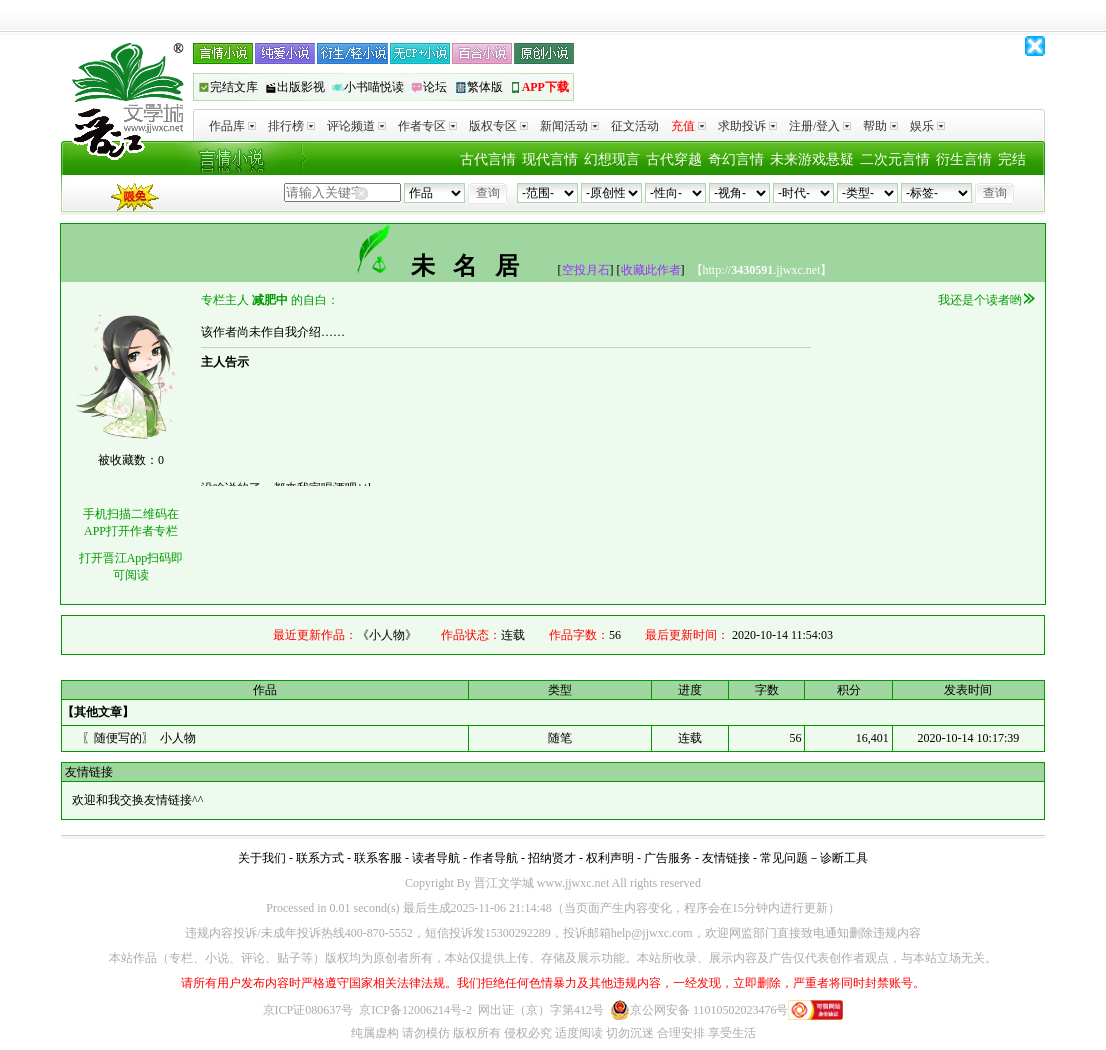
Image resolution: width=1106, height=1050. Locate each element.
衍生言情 (964, 159)
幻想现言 (612, 159)
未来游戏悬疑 (812, 159)
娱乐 (927, 126)
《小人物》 (387, 635)
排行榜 (291, 126)
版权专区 (498, 126)
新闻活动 (569, 126)
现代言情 (550, 159)
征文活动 (635, 126)
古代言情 (488, 159)
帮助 (880, 126)
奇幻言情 (736, 159)
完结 (1012, 159)
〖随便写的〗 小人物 (139, 738)
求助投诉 (747, 126)
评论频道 (356, 126)
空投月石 (586, 270)
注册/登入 (820, 126)
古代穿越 (674, 159)
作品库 (232, 126)
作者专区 (427, 126)
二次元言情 (895, 159)
